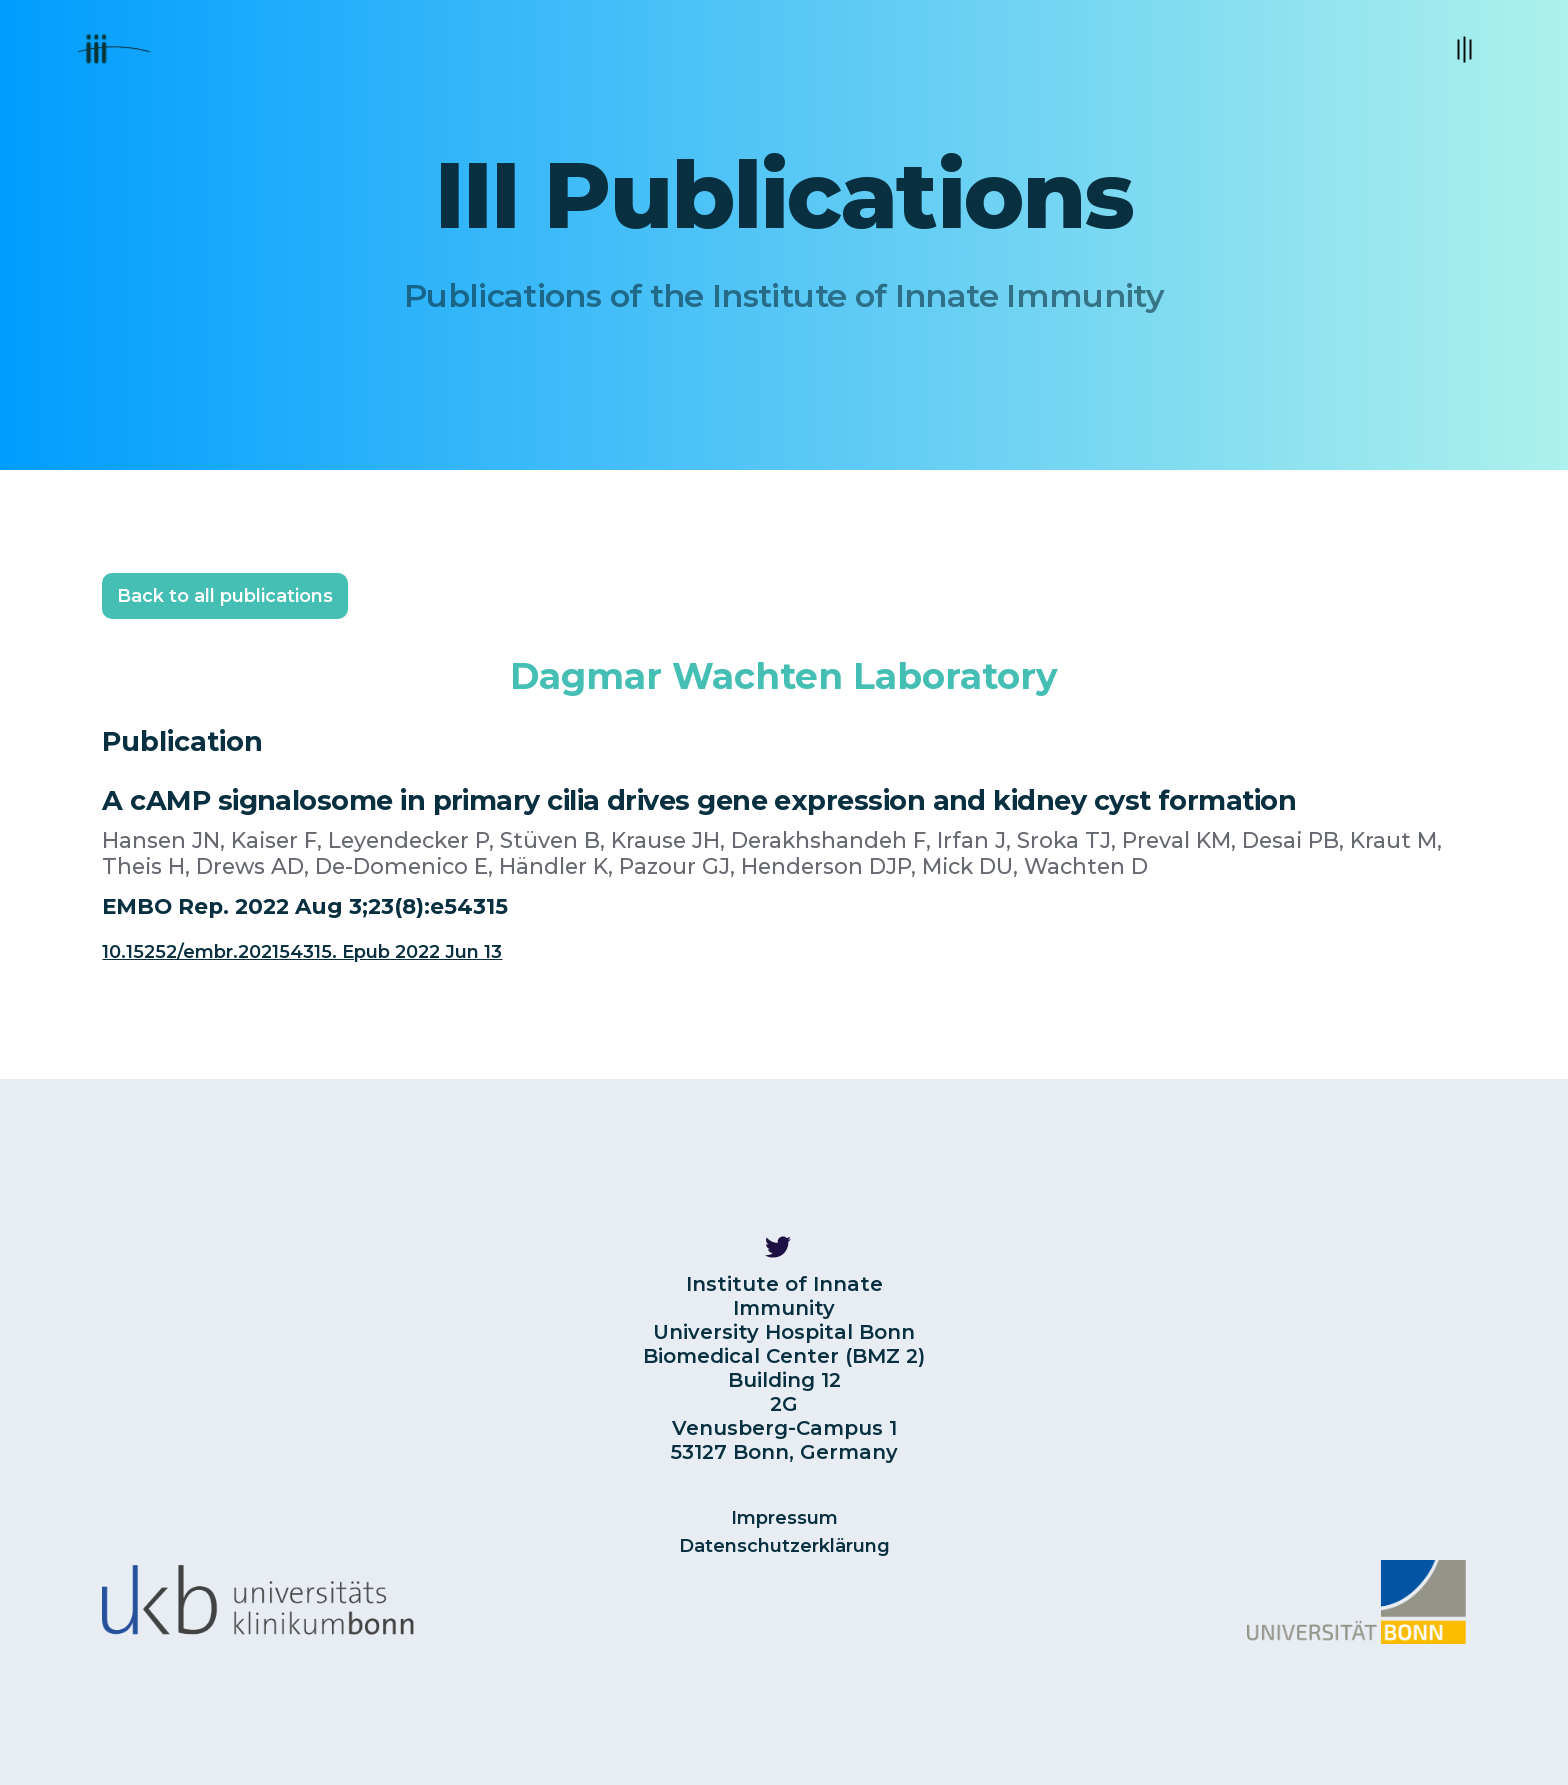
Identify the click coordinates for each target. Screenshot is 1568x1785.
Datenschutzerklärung (784, 1546)
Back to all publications (225, 596)
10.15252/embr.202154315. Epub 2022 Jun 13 (302, 952)
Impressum (784, 1518)
